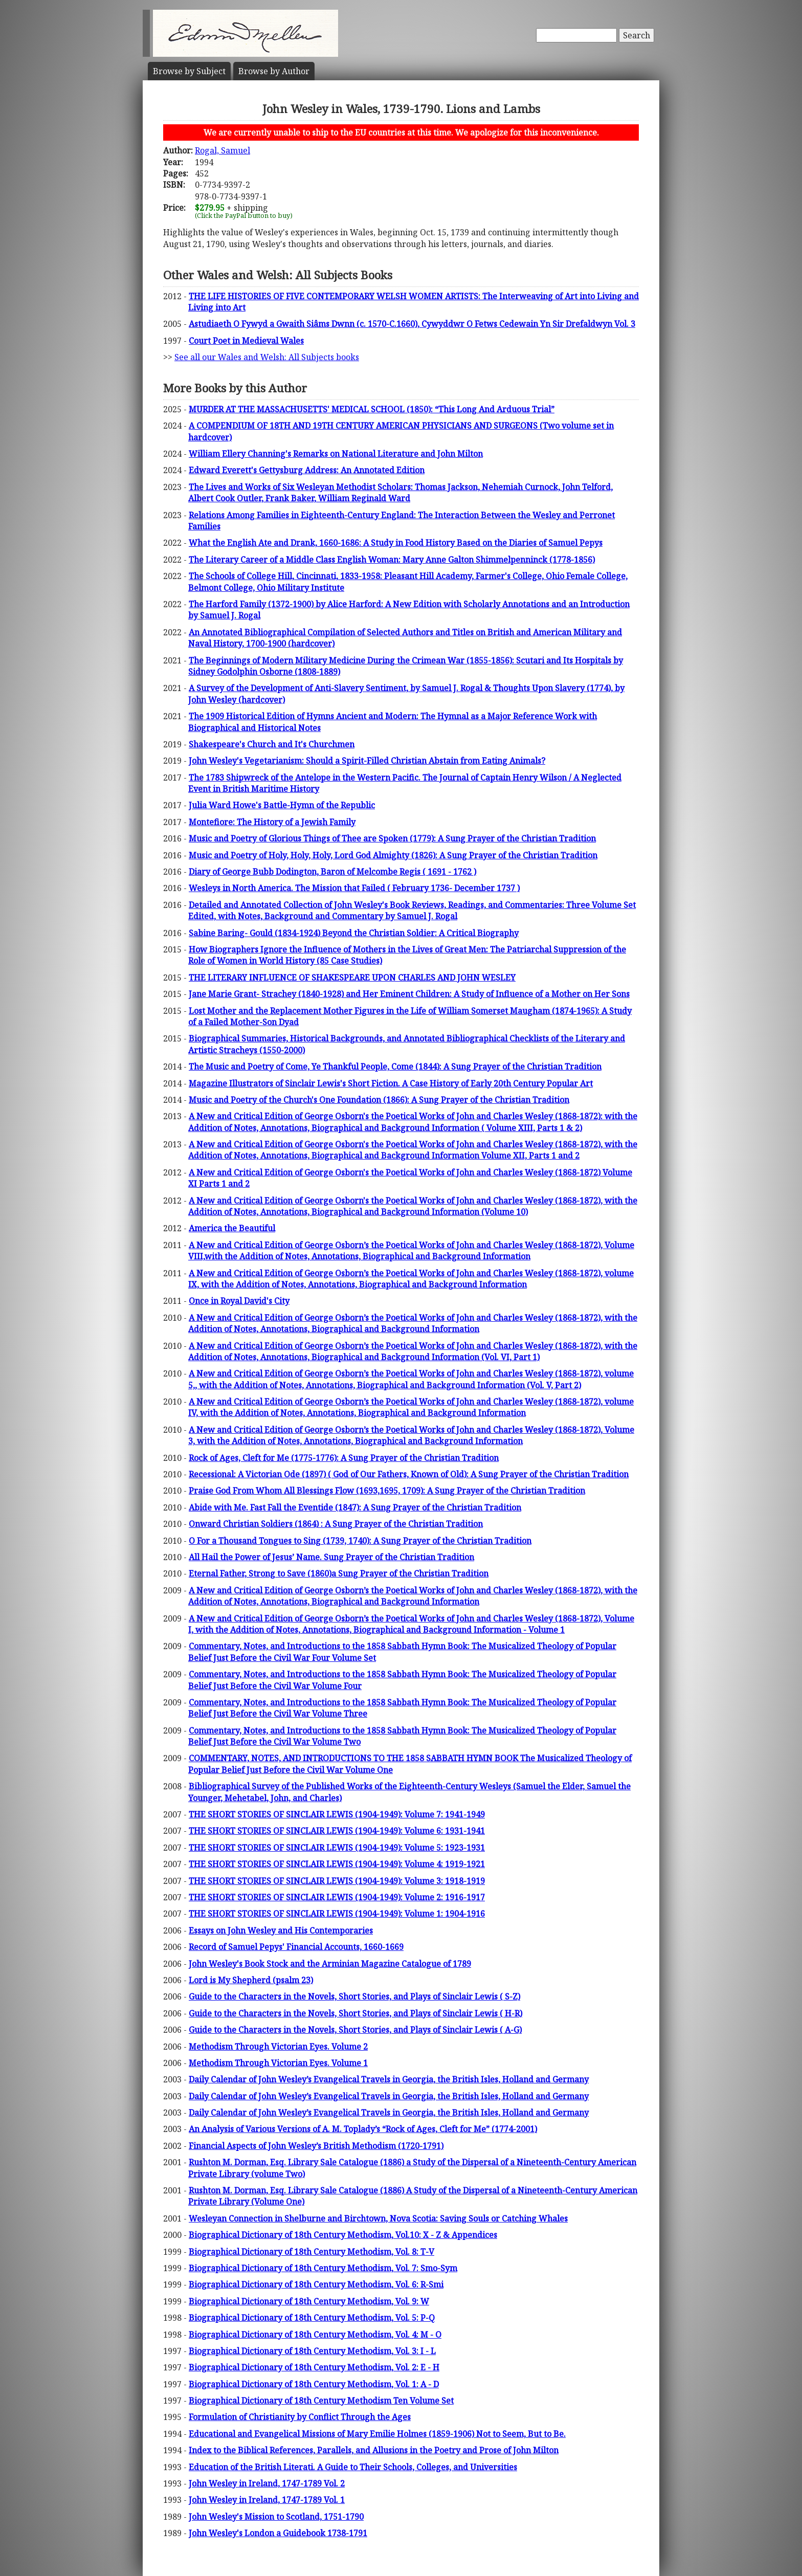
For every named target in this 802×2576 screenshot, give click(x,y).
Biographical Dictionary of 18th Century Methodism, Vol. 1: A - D (314, 2384)
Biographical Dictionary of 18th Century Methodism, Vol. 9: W (309, 2301)
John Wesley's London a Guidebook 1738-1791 (278, 2533)
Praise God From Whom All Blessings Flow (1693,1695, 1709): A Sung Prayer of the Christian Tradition (387, 1490)
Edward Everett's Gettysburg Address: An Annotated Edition (307, 470)
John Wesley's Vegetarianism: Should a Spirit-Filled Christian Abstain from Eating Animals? (367, 760)
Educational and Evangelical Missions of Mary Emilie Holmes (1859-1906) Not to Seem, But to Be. (377, 2433)
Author (273, 71)
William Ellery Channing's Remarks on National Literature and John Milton (336, 453)
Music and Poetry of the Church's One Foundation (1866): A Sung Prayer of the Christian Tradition (379, 1099)
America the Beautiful (232, 1228)
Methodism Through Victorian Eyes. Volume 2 (278, 2046)
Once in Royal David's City (239, 1300)
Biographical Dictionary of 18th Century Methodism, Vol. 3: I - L (312, 2351)
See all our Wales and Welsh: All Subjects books (266, 357)
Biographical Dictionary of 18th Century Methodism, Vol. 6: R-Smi (316, 2284)
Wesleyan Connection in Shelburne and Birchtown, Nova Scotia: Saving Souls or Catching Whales (378, 2218)
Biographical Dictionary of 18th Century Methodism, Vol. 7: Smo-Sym (323, 2268)
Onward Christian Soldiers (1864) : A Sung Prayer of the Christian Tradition (336, 1523)
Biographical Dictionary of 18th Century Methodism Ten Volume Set (321, 2400)
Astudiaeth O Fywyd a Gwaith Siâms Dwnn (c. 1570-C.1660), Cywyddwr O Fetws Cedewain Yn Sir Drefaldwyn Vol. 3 (412, 323)
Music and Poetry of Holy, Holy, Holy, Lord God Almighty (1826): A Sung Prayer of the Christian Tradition (393, 855)
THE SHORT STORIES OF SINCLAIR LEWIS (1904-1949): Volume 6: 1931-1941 (337, 1830)
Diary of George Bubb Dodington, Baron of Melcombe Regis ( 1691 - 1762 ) (332, 871)
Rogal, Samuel (222, 150)
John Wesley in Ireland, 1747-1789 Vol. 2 (267, 2483)
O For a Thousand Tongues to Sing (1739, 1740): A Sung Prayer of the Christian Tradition (360, 1540)
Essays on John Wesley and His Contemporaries (281, 1930)
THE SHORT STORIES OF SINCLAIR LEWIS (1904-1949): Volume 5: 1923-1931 (337, 1847)
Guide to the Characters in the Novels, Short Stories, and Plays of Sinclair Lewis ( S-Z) (354, 1996)
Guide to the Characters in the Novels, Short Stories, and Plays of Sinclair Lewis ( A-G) (355, 2029)
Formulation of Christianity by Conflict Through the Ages (300, 2417)
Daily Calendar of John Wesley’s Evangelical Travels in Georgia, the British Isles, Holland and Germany (389, 2079)
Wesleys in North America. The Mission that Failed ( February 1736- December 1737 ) (354, 888)
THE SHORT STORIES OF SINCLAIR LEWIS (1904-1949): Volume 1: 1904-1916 (337, 1913)
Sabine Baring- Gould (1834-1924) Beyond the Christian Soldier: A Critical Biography (354, 933)
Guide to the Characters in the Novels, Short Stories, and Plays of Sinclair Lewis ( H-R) (355, 2013)
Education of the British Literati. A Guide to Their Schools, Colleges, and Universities (353, 2467)
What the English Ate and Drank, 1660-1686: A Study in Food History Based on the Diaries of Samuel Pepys (396, 542)
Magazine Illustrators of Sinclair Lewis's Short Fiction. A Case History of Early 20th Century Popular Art (391, 1083)
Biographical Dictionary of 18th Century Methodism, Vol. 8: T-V (311, 2251)
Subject (189, 71)
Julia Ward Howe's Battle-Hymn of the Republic (282, 805)
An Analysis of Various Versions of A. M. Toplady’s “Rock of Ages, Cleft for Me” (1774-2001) (363, 2129)
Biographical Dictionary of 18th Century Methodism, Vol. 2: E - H (314, 2367)
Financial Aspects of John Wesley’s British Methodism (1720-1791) (316, 2145)
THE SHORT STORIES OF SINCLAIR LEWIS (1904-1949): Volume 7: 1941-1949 (337, 1814)
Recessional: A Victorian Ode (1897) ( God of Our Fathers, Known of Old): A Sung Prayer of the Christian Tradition (409, 1474)
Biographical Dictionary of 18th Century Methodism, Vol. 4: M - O (315, 2334)
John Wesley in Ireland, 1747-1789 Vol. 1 (267, 2499)
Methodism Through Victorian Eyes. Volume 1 (278, 2063)
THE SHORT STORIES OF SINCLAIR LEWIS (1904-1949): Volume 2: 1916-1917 (337, 1897)
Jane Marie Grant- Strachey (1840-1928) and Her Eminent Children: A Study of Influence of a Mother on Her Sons (409, 994)
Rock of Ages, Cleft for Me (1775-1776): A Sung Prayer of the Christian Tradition (344, 1457)
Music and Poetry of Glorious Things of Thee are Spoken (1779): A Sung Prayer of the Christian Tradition (392, 838)
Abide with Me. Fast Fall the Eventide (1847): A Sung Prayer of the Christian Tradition (355, 1507)
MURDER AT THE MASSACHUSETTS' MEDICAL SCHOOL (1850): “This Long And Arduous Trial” (371, 409)
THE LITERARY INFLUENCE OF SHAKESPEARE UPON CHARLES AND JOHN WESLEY (352, 977)
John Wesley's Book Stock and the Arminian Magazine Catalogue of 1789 (330, 1963)
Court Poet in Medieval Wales (246, 340)
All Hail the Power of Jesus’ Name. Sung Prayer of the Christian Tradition (331, 1557)
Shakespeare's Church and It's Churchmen (271, 744)
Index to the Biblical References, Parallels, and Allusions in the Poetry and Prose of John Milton (374, 2450)
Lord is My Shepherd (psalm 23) (251, 1980)
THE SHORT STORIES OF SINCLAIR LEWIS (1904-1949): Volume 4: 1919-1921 (337, 1864)
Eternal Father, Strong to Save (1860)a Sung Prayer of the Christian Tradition (338, 1573)
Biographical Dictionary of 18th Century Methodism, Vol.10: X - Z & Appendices (343, 2234)
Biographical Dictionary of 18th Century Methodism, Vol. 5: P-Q (312, 2317)
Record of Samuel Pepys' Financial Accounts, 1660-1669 (296, 1946)
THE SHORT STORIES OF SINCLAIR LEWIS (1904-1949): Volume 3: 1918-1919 (337, 1880)
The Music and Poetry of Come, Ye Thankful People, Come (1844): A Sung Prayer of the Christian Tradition (395, 1066)
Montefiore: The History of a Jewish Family (272, 822)
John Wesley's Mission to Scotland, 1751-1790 (276, 2516)
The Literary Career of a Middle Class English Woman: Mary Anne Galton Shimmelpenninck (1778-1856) (392, 559)
